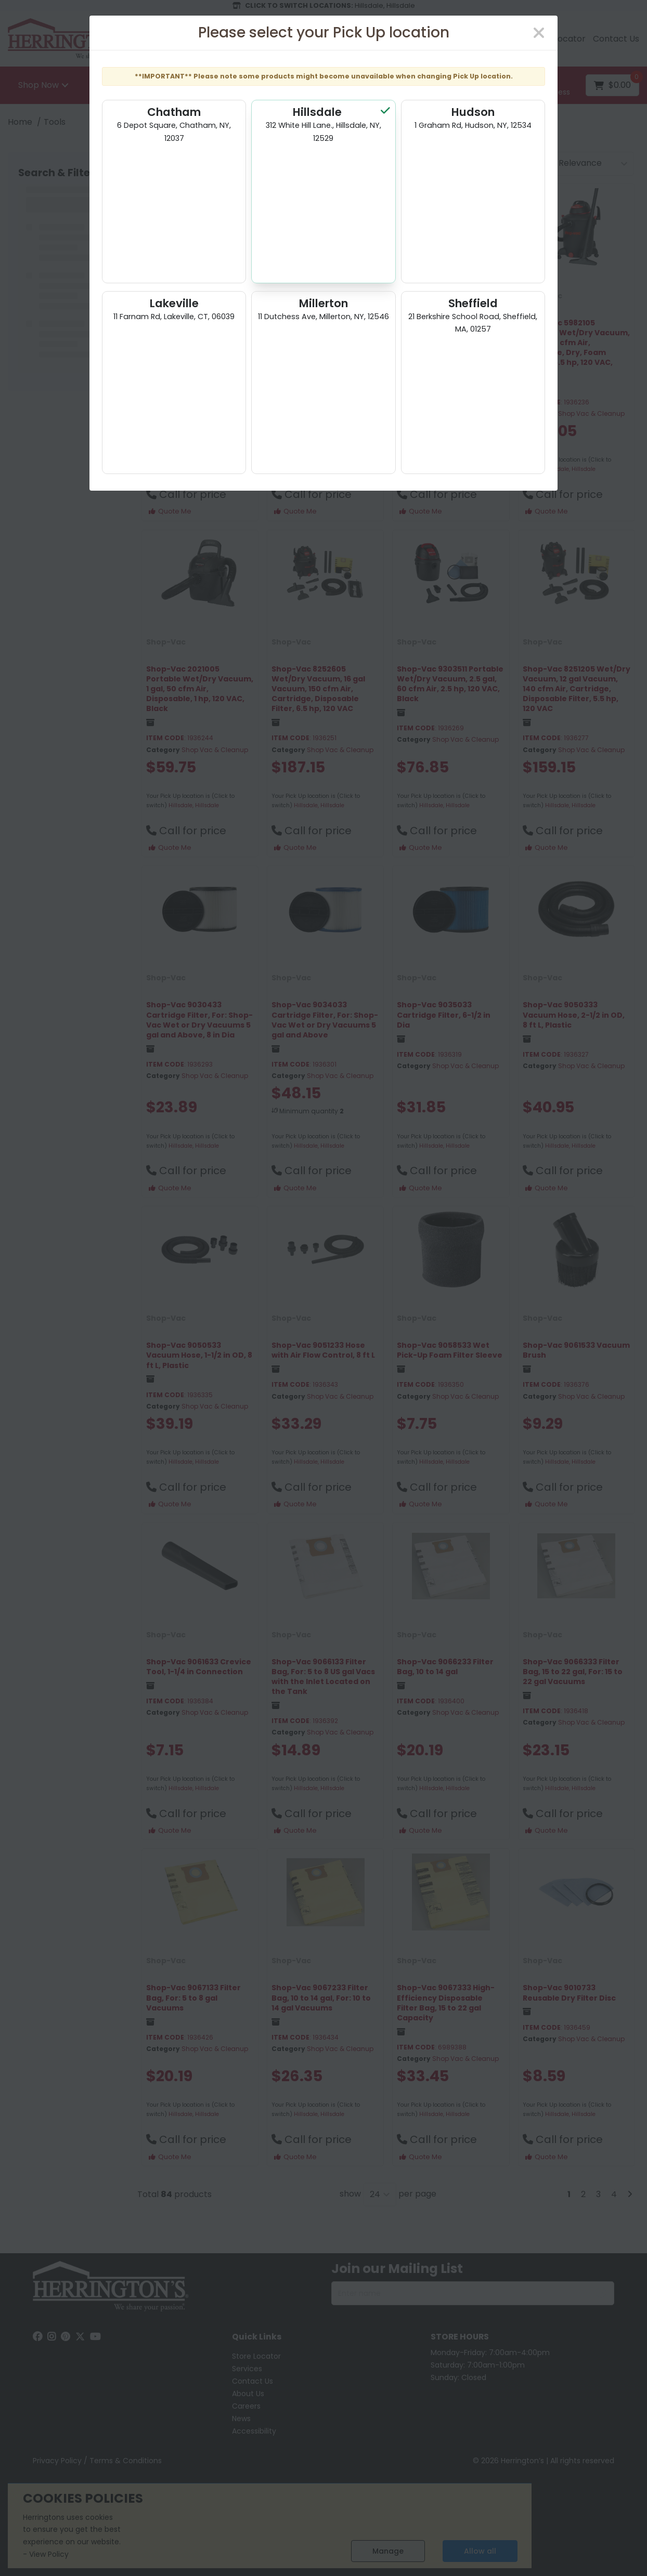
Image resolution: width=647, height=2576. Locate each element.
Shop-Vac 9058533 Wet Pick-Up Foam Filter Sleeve (449, 1350)
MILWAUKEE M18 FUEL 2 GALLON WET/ (188, 328)
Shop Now (38, 85)
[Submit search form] (482, 85)
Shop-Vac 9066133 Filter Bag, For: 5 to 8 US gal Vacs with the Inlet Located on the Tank (323, 1677)
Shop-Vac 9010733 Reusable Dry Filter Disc (569, 1992)
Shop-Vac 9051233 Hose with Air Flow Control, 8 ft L (323, 1350)
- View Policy (46, 2554)
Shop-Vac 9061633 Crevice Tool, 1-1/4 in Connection (198, 1667)
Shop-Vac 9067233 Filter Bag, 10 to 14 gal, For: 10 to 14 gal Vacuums (321, 1997)
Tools (55, 122)
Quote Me (170, 511)
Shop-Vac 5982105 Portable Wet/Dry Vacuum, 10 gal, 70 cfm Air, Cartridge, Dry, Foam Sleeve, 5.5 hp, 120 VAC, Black (576, 348)
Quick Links (256, 2337)
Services (247, 2368)
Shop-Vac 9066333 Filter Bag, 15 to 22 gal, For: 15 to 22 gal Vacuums (573, 1672)
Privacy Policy (57, 2460)
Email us (385, 39)
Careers (246, 2406)
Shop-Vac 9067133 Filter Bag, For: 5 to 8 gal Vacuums (193, 1997)
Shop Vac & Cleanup (215, 358)
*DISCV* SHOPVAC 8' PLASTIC (310, 328)
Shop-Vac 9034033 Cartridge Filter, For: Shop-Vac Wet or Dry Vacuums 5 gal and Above (324, 1020)
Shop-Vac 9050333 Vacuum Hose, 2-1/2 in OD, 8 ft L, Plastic (574, 1015)
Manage (388, 2551)
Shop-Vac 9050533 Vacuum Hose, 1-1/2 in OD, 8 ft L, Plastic (199, 1355)
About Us (248, 2393)
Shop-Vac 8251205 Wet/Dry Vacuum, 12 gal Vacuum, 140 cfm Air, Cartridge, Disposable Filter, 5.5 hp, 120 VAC (576, 689)
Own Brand (168, 296)
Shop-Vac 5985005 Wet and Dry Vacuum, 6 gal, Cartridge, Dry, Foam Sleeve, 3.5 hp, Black (443, 338)
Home (20, 122)
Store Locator (557, 39)
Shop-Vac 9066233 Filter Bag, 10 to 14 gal (445, 1667)
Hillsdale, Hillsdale (194, 469)
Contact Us (616, 39)
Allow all (480, 2551)
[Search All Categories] (302, 85)
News (241, 2418)
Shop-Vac (416, 296)
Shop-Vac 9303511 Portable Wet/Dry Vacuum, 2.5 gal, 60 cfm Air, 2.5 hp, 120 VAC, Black (450, 684)
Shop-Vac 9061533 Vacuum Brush (576, 1350)
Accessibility (254, 2431)
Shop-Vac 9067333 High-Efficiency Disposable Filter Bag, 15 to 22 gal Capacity (446, 2002)
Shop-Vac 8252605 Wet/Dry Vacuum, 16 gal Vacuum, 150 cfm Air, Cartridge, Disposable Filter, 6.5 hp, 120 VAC (318, 689)
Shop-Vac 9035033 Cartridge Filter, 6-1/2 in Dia (443, 1015)
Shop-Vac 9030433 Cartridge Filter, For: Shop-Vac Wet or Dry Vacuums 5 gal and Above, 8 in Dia (199, 1020)
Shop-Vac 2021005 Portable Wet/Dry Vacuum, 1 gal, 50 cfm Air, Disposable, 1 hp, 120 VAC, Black (199, 689)
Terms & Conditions (125, 2460)
